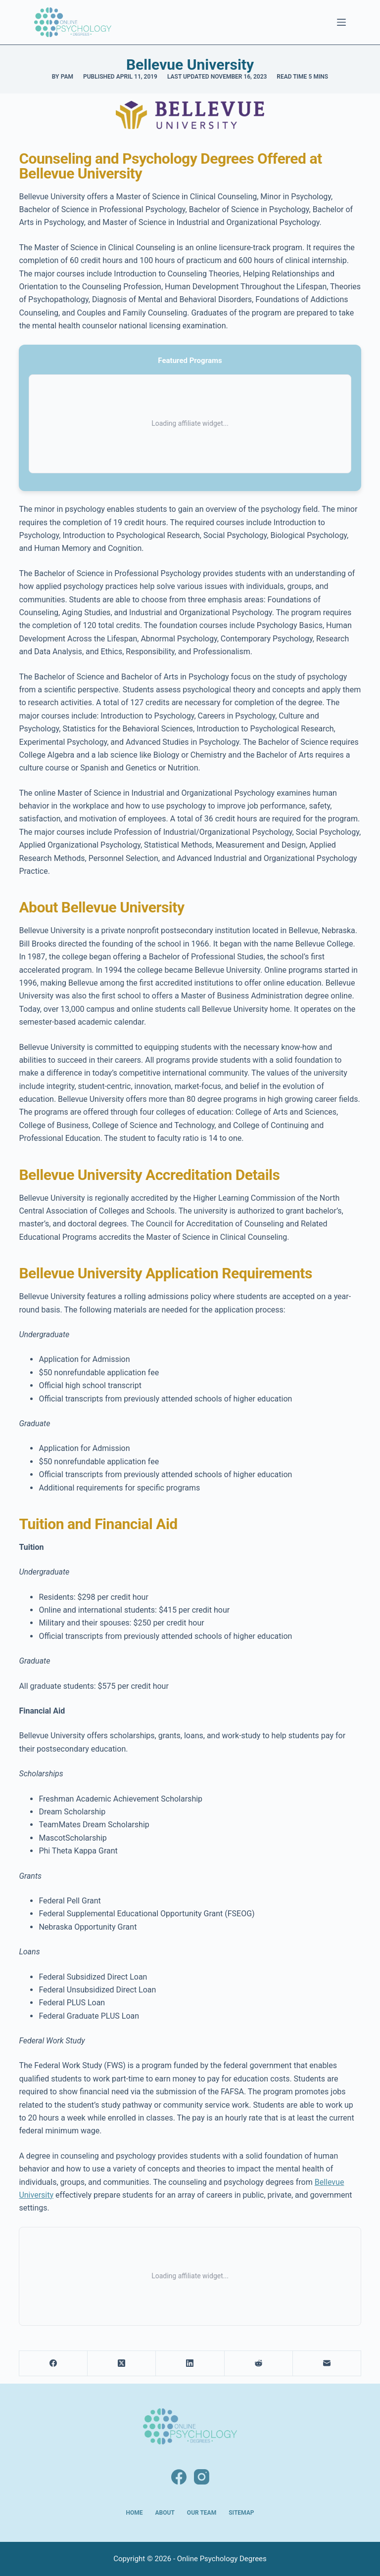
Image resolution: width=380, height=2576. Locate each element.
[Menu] (341, 22)
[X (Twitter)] (122, 2363)
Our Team (201, 2512)
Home (134, 2512)
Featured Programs (190, 360)
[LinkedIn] (190, 2363)
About (165, 2512)
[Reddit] (259, 2363)
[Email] (327, 2363)
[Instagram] (201, 2477)
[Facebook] (53, 2363)
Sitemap (241, 2512)
